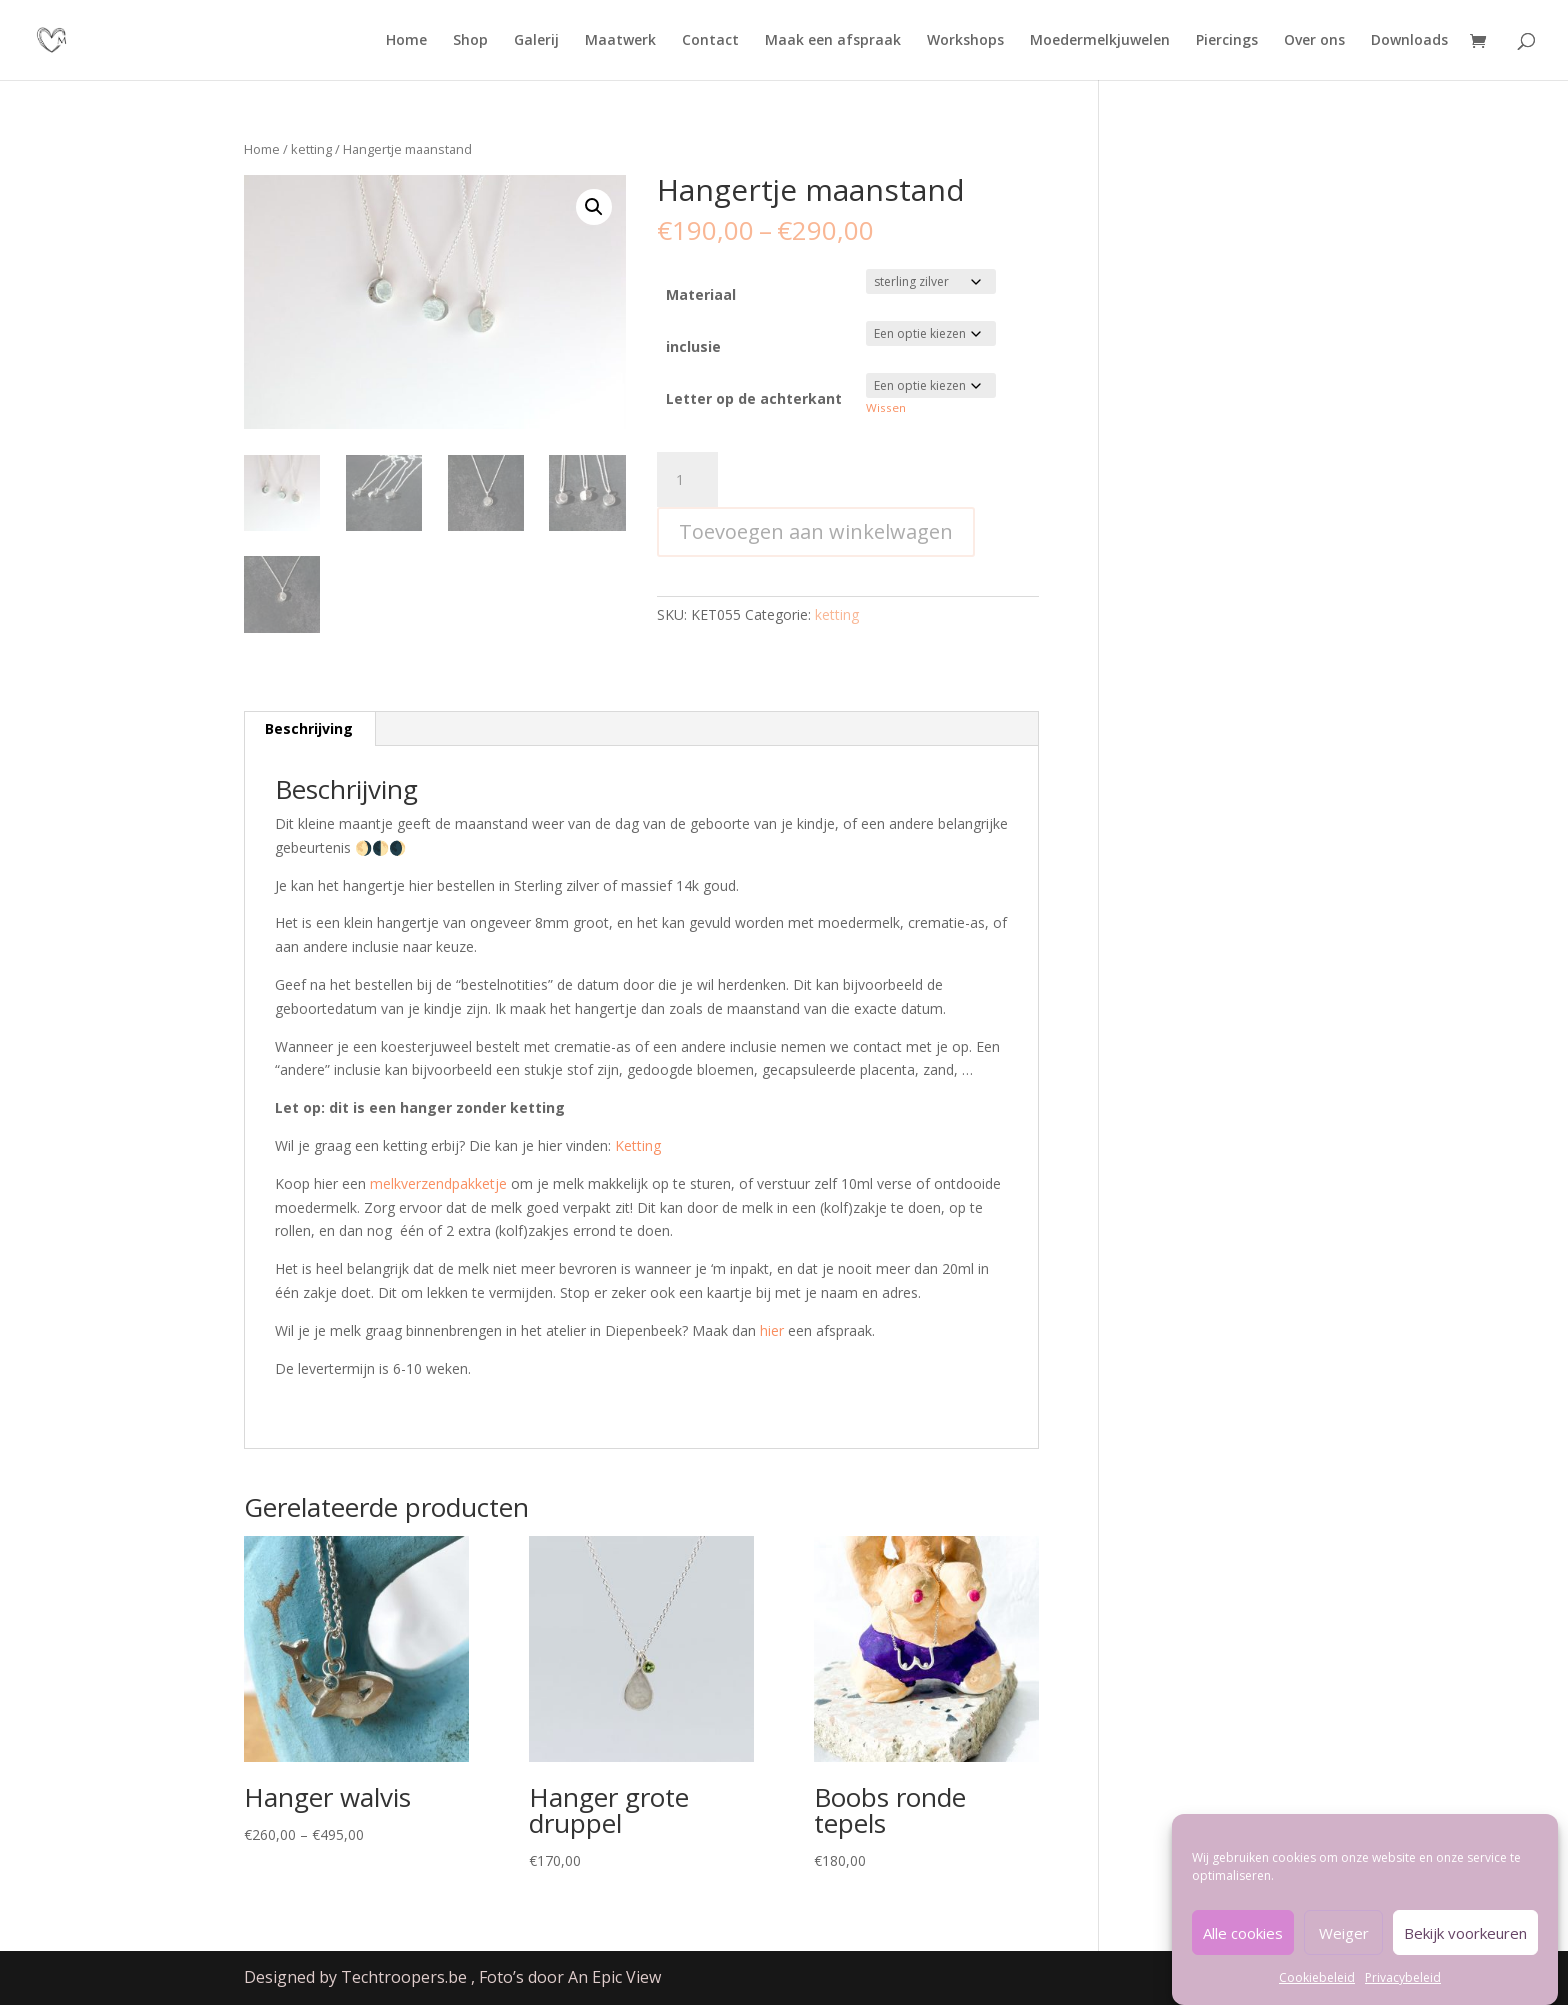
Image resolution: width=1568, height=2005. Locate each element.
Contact (710, 41)
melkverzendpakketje (438, 1183)
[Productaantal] (687, 480)
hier (772, 1330)
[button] (594, 207)
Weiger (1344, 1949)
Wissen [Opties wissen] (886, 407)
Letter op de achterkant (754, 398)
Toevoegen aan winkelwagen (816, 531)
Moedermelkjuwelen (1100, 41)
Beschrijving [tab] (309, 728)
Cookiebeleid (1317, 1994)
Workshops (965, 41)
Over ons (1314, 41)
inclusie (693, 346)
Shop (470, 41)
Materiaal (701, 294)
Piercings (1227, 41)
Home (406, 41)
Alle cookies (1243, 1949)
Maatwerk (620, 41)
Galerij (536, 41)
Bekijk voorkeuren (1465, 1949)
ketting (311, 149)
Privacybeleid (1403, 1994)
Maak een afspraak (833, 41)
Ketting (638, 1145)
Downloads (1409, 41)
